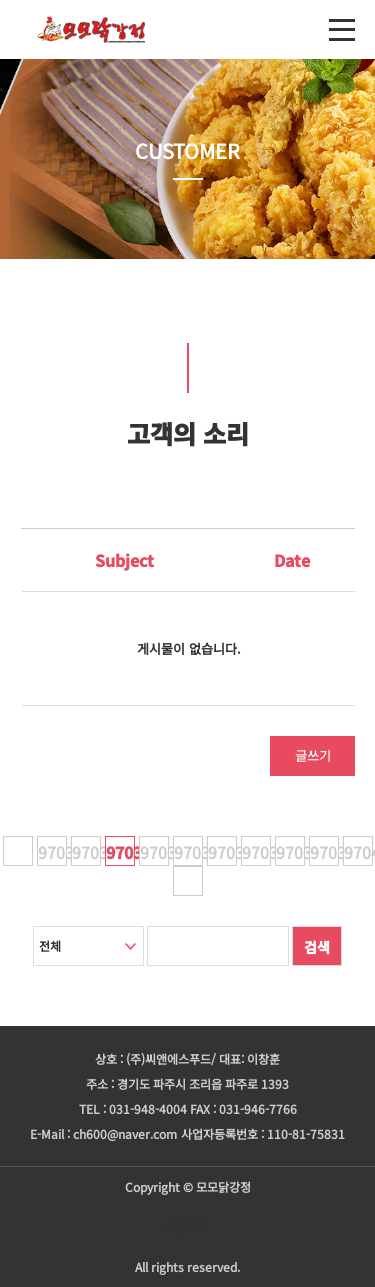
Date (292, 560)
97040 (358, 852)
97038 (290, 852)
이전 (18, 851)
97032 (86, 852)
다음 (188, 881)
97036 (222, 852)
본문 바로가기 (0, 0)
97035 (188, 852)
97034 (154, 852)
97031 (52, 852)
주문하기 (188, 1226)
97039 (324, 852)
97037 (256, 852)
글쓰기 (313, 755)
